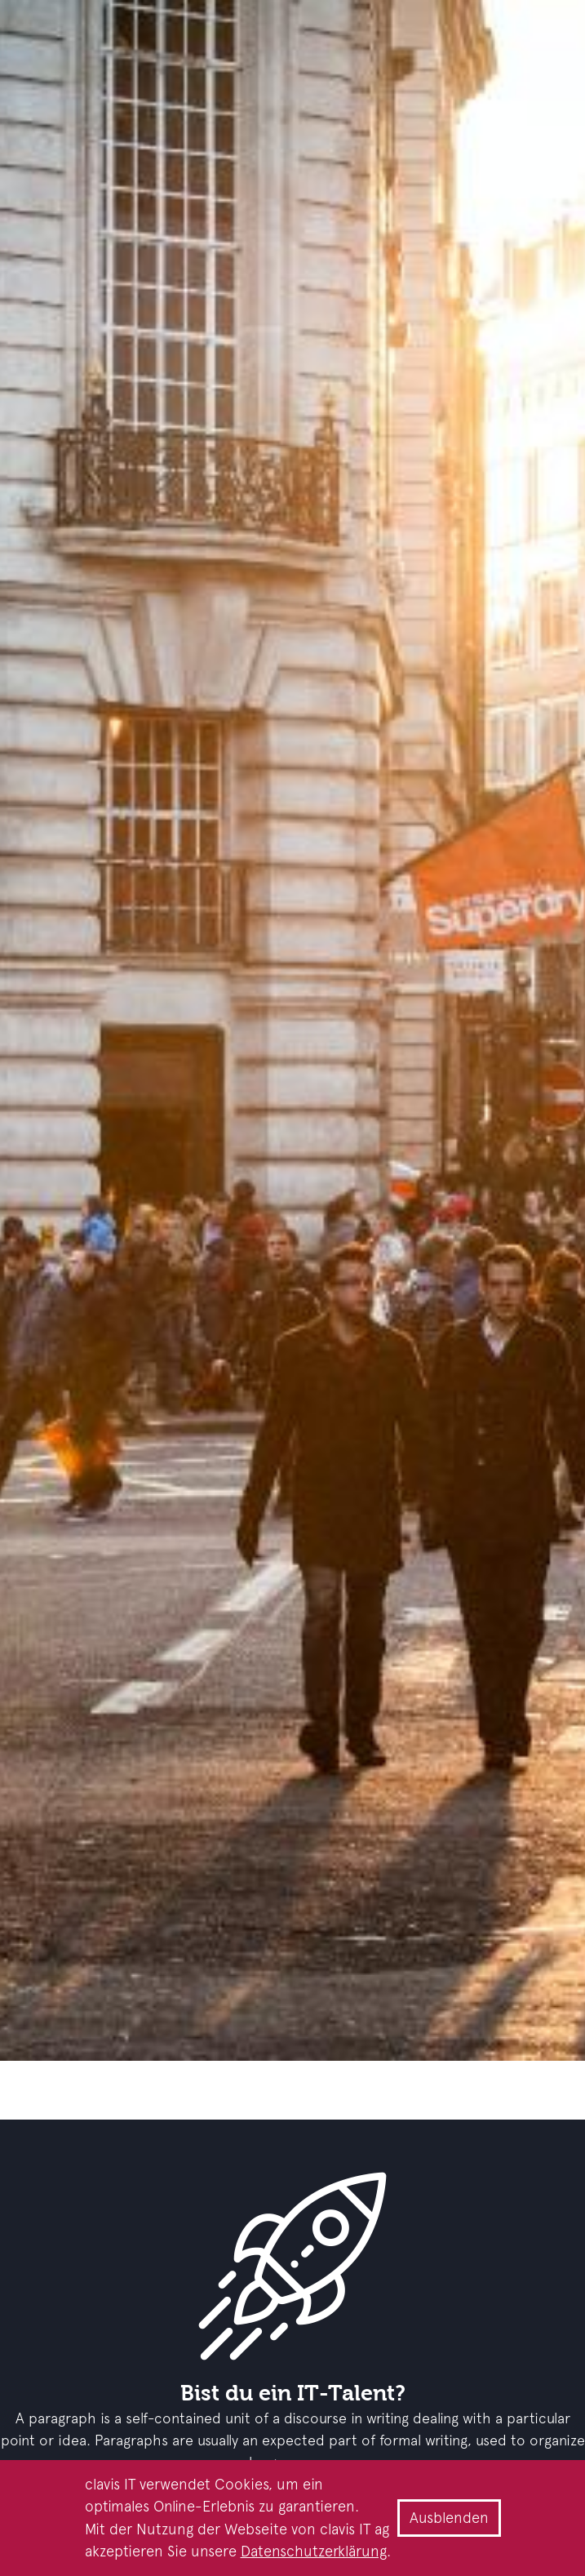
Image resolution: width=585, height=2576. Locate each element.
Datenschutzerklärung (314, 2551)
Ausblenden (449, 2517)
